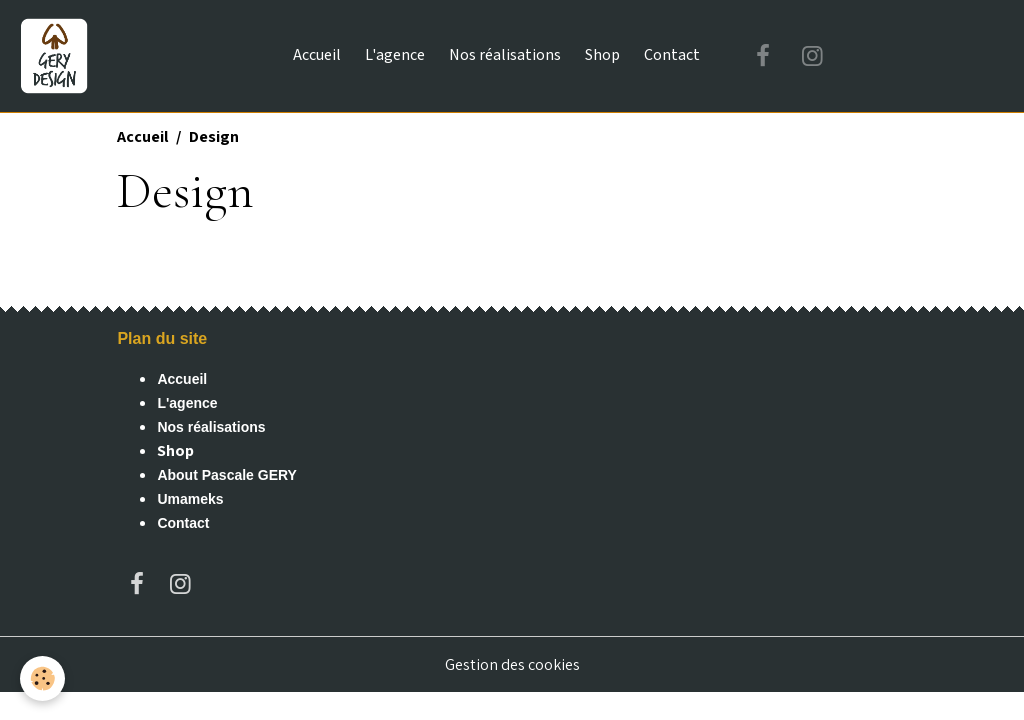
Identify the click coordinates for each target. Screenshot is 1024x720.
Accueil (317, 55)
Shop (602, 55)
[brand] (58, 56)
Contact (672, 55)
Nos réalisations (505, 55)
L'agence (395, 55)
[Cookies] (42, 678)
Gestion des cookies (512, 664)
